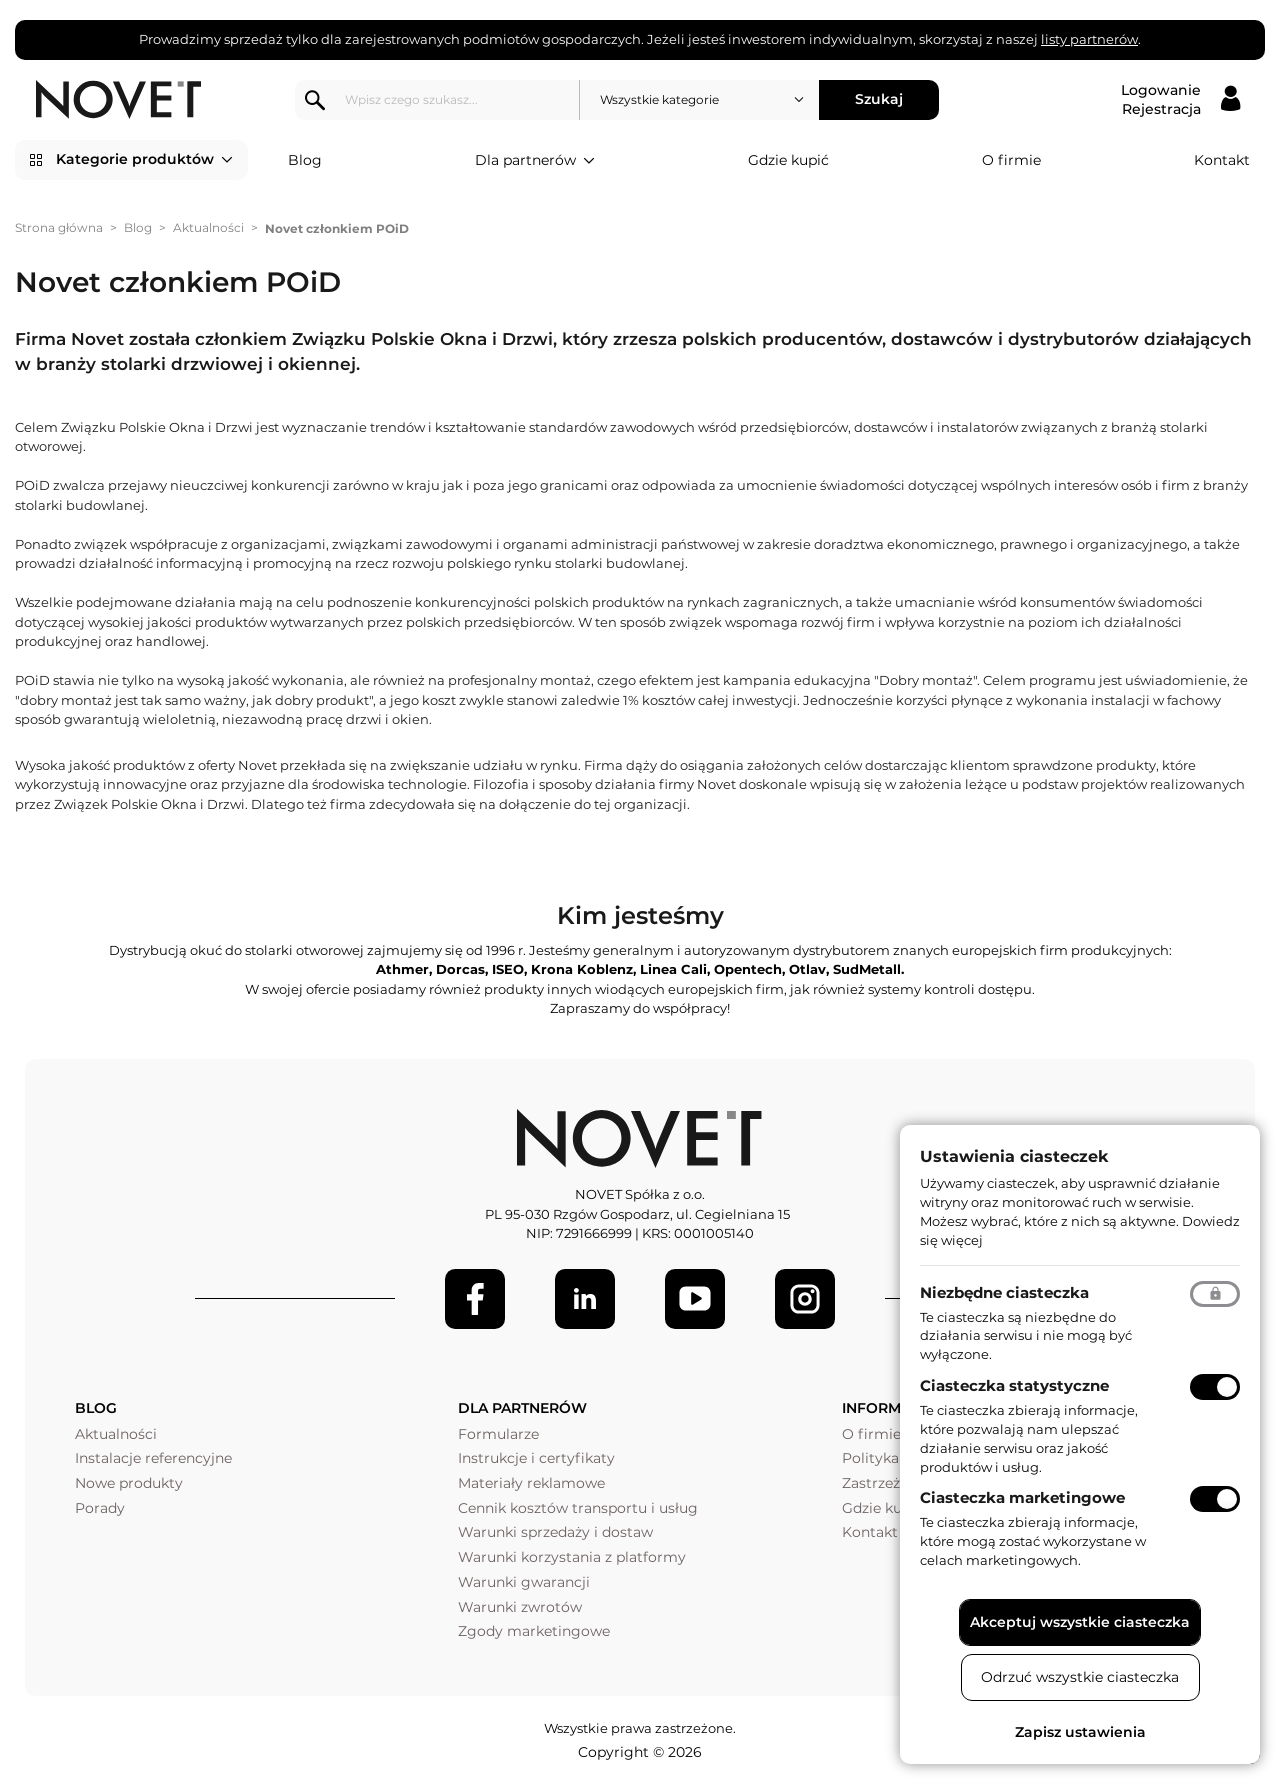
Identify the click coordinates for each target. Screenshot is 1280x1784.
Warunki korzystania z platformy (572, 1557)
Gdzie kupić (788, 160)
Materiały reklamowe (531, 1483)
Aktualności (208, 227)
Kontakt (1222, 160)
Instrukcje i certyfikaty (536, 1458)
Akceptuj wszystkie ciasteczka (1080, 1622)
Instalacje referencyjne (153, 1458)
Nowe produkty (129, 1483)
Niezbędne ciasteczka (1004, 1292)
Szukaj (879, 99)
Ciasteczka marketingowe (1022, 1497)
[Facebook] (475, 1299)
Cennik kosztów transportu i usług (578, 1508)
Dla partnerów (535, 161)
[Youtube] (695, 1299)
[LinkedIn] (585, 1299)
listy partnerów (1089, 39)
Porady (100, 1508)
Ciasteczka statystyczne (1014, 1385)
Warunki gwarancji (524, 1582)
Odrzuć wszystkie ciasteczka (1080, 1677)
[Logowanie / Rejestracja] (1180, 100)
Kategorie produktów (144, 160)
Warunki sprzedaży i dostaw (555, 1532)
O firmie (1011, 160)
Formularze (498, 1434)
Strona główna (59, 227)
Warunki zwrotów (520, 1607)
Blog (305, 160)
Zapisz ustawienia (1080, 1732)
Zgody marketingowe (534, 1631)
